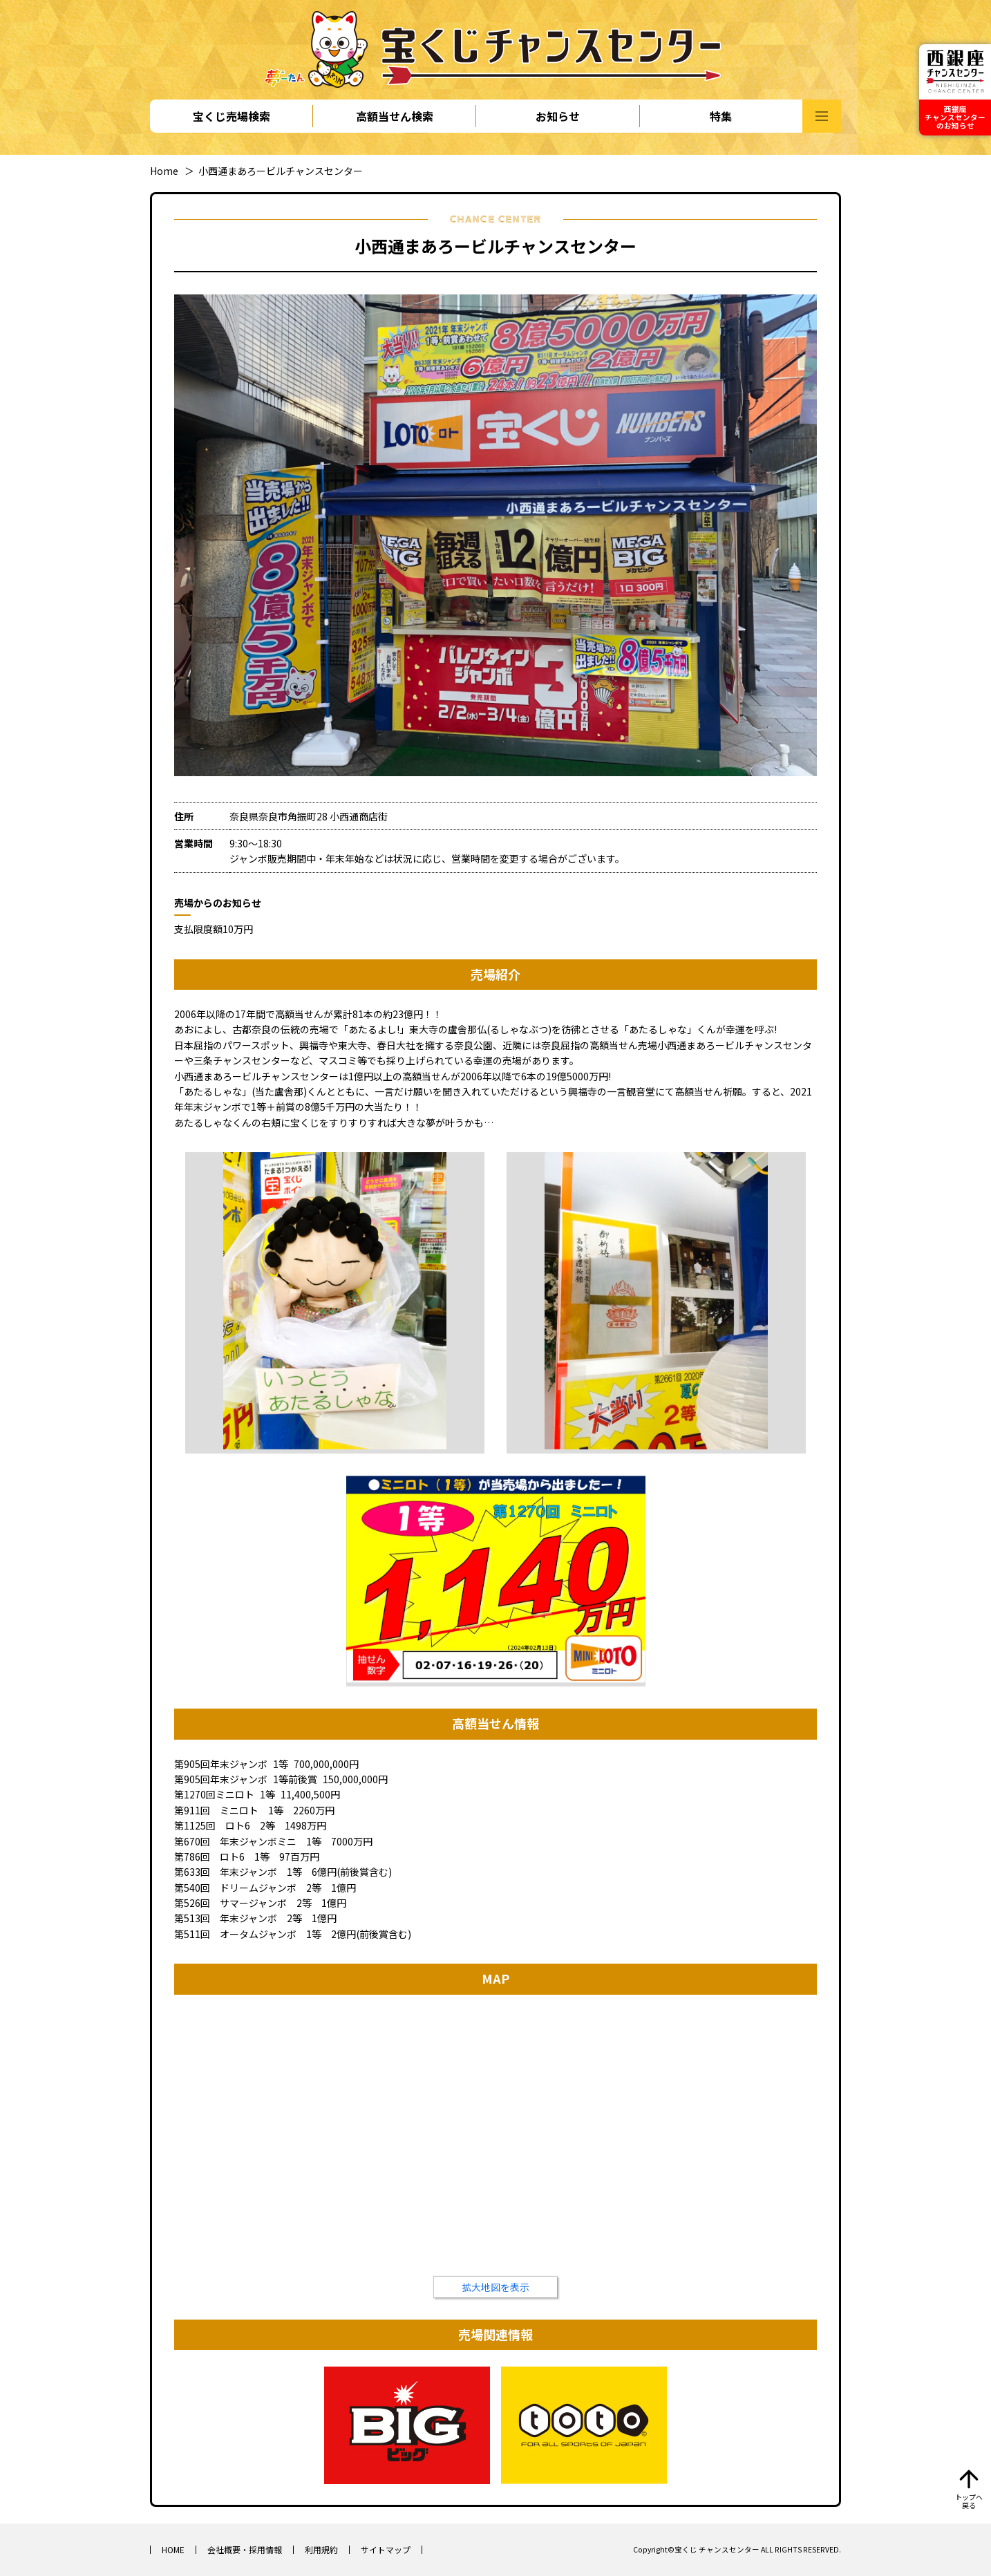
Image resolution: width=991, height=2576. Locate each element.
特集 (721, 116)
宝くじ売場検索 (231, 116)
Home (164, 171)
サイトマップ (385, 2549)
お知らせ (558, 116)
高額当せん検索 (394, 116)
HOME (173, 2549)
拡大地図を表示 (495, 2287)
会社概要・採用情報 (244, 2549)
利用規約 (321, 2549)
